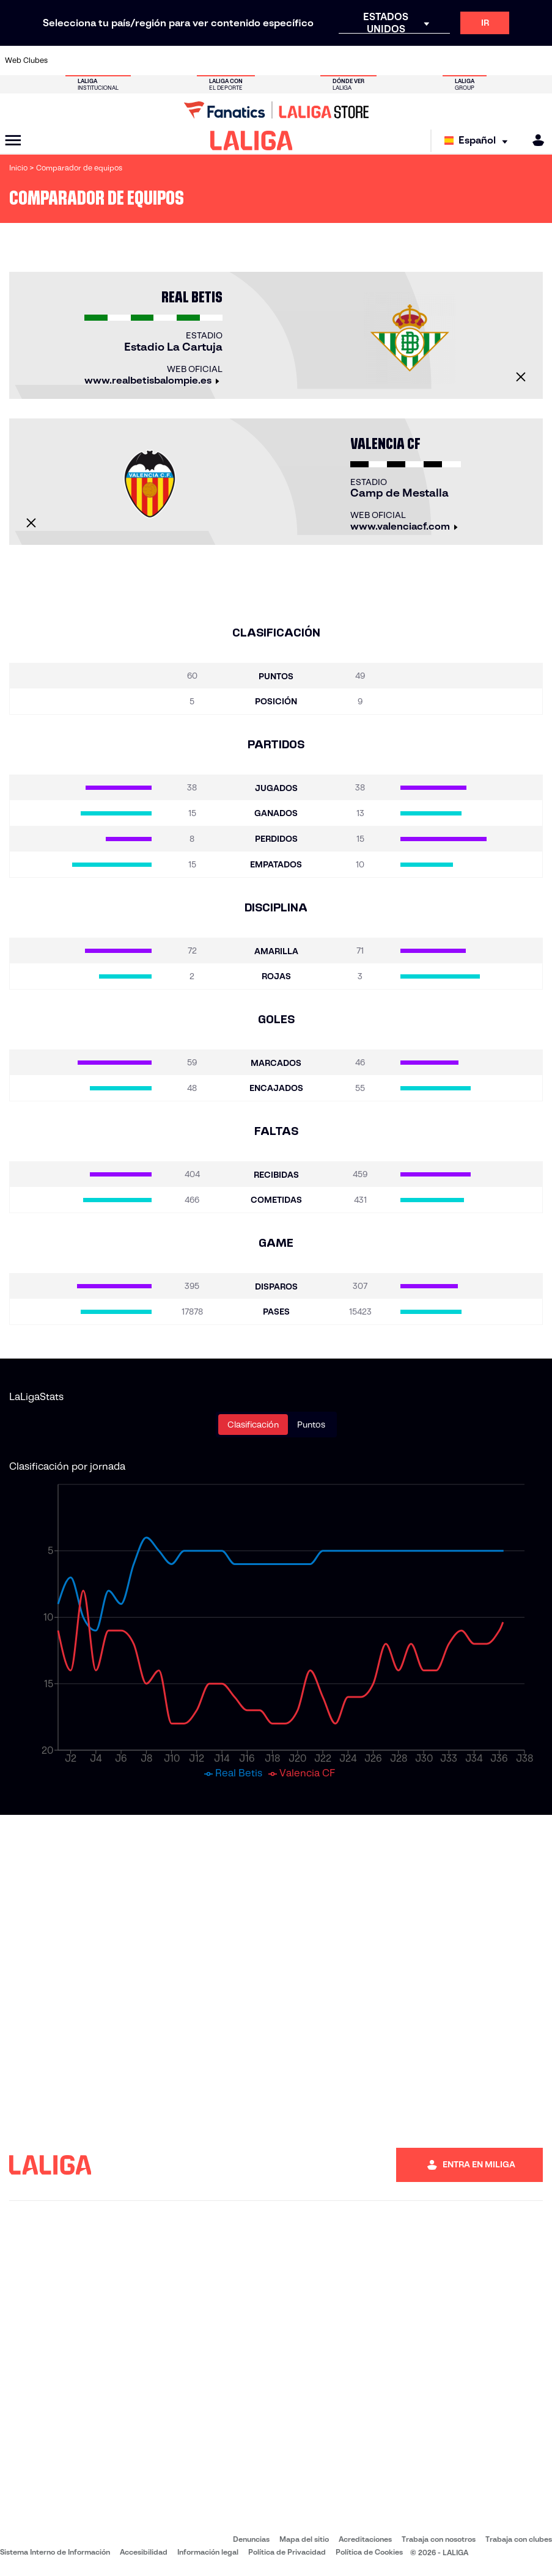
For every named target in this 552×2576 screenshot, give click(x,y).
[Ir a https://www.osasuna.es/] (114, 60)
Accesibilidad (143, 2552)
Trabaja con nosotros (439, 2539)
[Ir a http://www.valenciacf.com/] (513, 60)
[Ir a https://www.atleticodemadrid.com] (88, 60)
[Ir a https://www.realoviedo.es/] (438, 60)
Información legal (207, 2552)
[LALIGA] (251, 140)
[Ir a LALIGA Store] (276, 110)
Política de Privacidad (287, 2552)
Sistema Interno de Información (55, 2552)
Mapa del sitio (304, 2539)
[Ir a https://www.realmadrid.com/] (413, 60)
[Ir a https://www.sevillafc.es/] (488, 60)
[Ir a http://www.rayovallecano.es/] (288, 60)
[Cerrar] (521, 377)
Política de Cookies (369, 2552)
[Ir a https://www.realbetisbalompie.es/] (388, 60)
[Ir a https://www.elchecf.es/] (163, 60)
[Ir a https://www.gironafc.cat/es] (238, 60)
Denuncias (251, 2539)
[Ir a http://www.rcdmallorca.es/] (363, 60)
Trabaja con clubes (518, 2539)
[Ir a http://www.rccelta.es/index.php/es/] (313, 60)
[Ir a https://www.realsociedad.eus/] (463, 60)
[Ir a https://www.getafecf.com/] (213, 60)
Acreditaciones (365, 2539)
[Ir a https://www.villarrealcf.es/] (538, 60)
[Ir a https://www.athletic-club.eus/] (63, 60)
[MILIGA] (534, 140)
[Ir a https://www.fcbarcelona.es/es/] (188, 60)
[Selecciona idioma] (479, 140)
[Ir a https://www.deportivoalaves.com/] (138, 60)
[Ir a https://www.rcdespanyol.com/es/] (338, 60)
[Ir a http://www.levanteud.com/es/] (263, 60)
